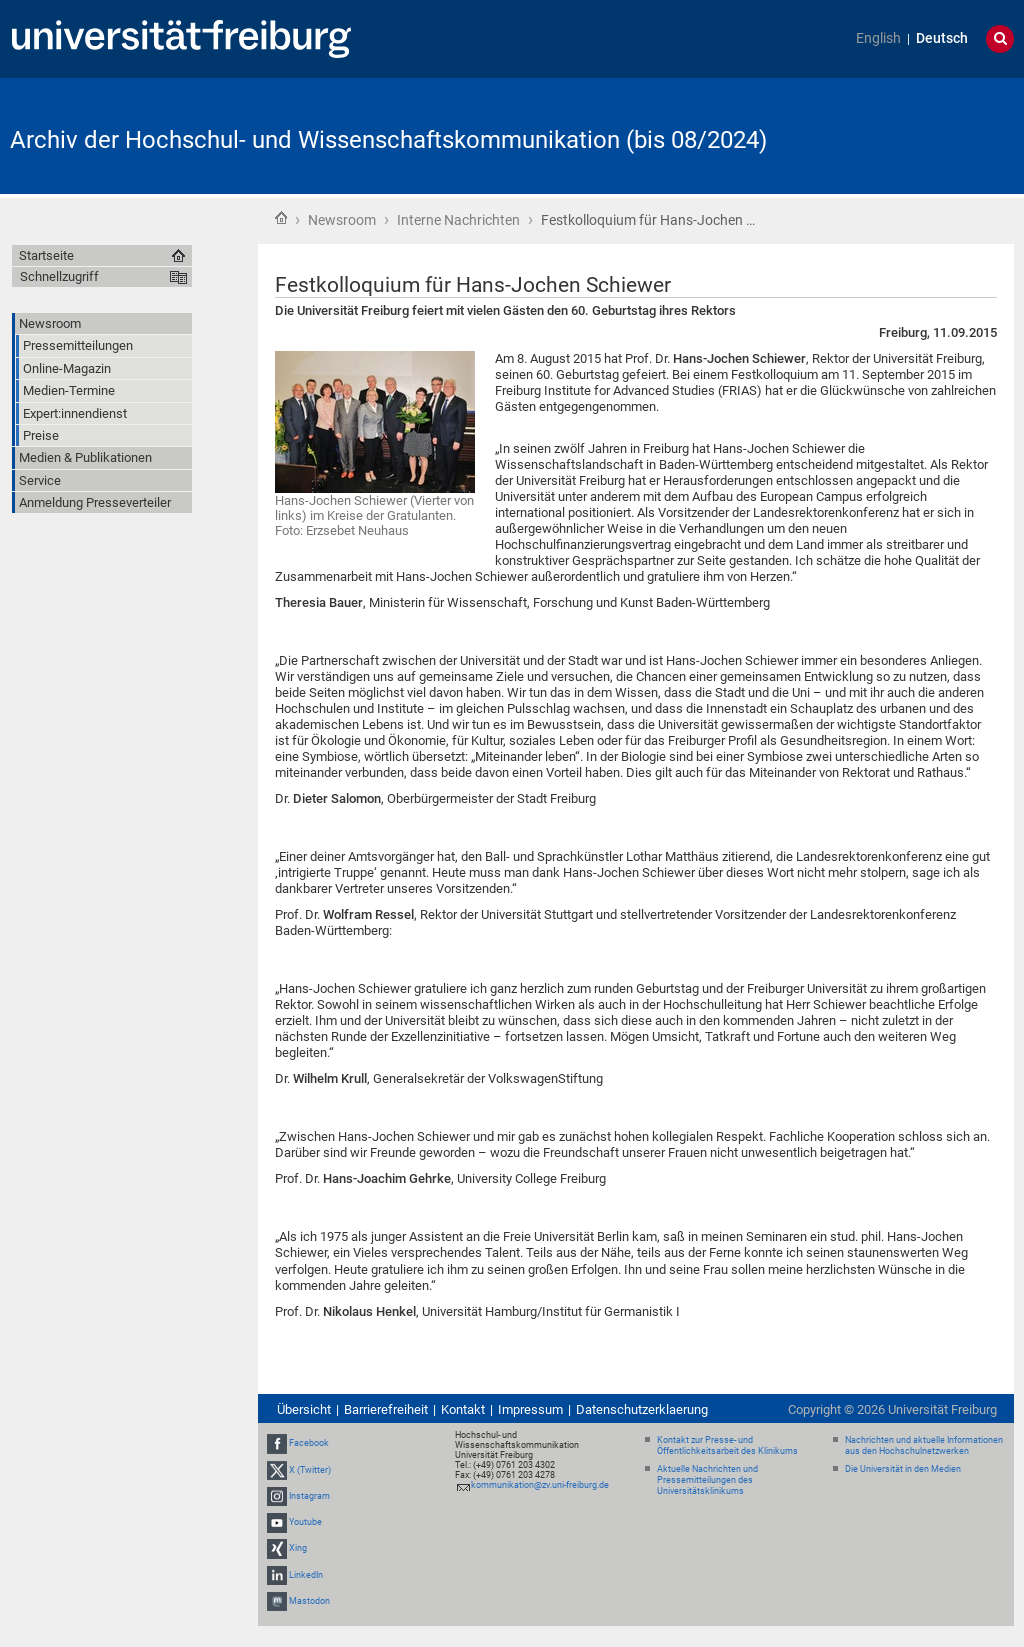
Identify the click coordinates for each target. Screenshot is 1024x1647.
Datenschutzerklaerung (642, 1409)
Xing (298, 1548)
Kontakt (463, 1409)
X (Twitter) (310, 1470)
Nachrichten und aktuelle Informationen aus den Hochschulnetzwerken (924, 1445)
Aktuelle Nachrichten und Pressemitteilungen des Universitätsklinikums (707, 1480)
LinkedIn (306, 1575)
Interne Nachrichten (458, 220)
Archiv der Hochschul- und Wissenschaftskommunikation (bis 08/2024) (388, 140)
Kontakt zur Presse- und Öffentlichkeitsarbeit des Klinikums (727, 1445)
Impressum (530, 1409)
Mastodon (309, 1601)
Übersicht (304, 1409)
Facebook (309, 1444)
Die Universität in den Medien (903, 1469)
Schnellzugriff (59, 276)
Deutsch (942, 38)
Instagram (309, 1496)
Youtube (305, 1522)
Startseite (281, 218)
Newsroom (342, 220)
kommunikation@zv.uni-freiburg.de (540, 1485)
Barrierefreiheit (386, 1409)
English (878, 38)
